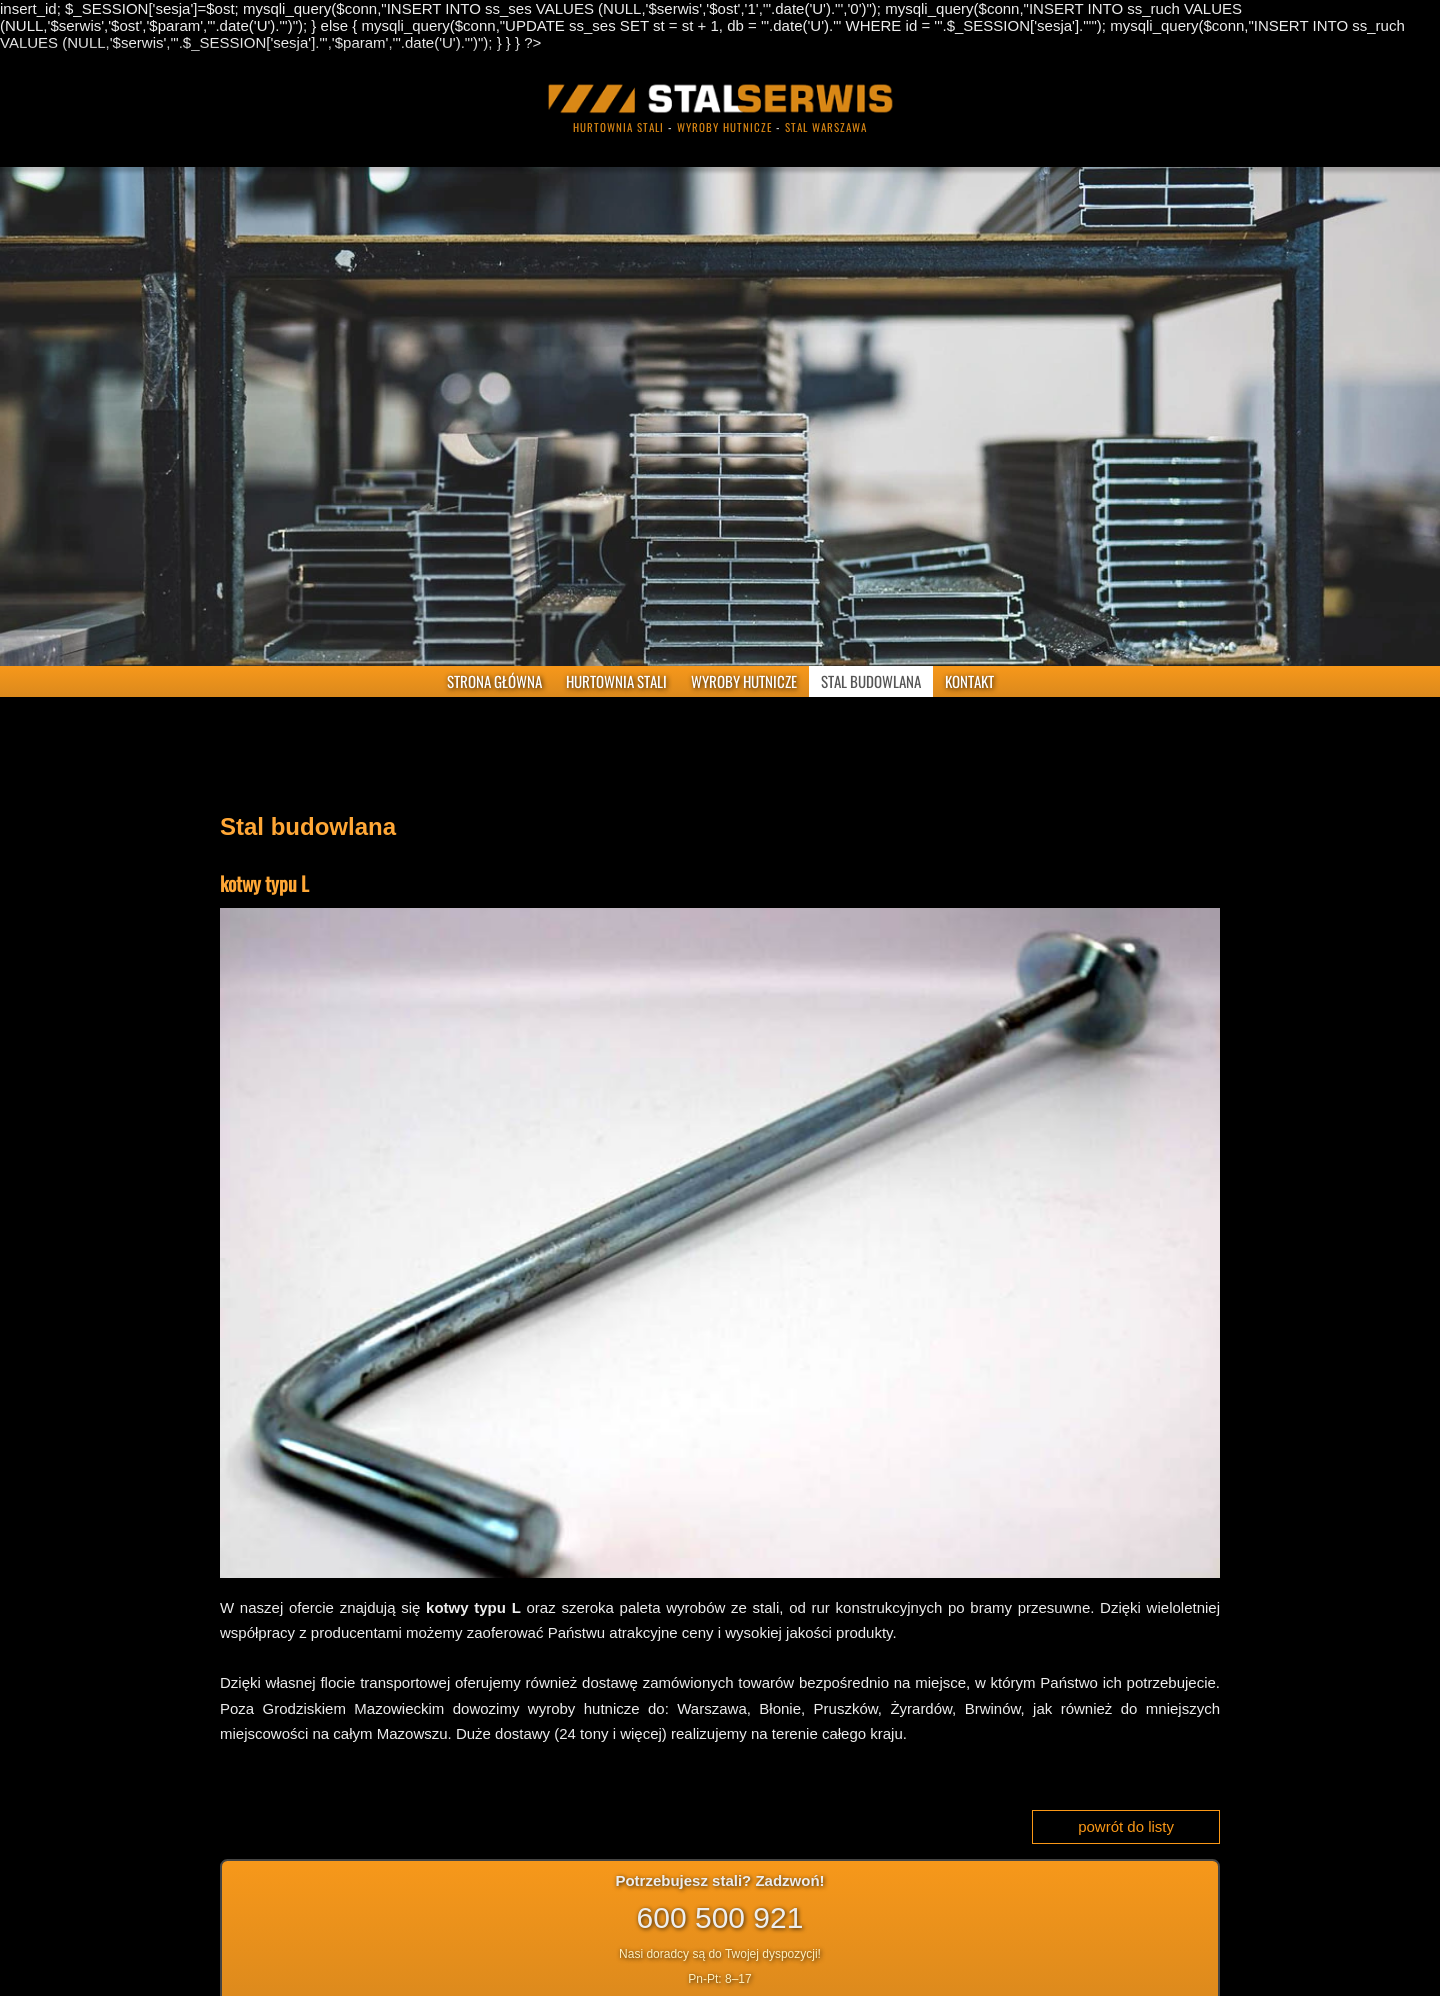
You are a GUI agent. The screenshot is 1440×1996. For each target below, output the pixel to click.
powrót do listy (1126, 1826)
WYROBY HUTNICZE (744, 681)
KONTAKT (969, 681)
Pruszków (846, 1708)
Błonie (780, 1708)
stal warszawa (826, 127)
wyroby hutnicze (724, 127)
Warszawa (711, 1708)
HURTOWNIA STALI (616, 681)
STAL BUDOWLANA (871, 681)
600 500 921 (720, 1917)
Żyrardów (921, 1708)
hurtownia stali (618, 127)
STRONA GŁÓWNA (494, 681)
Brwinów (993, 1708)
